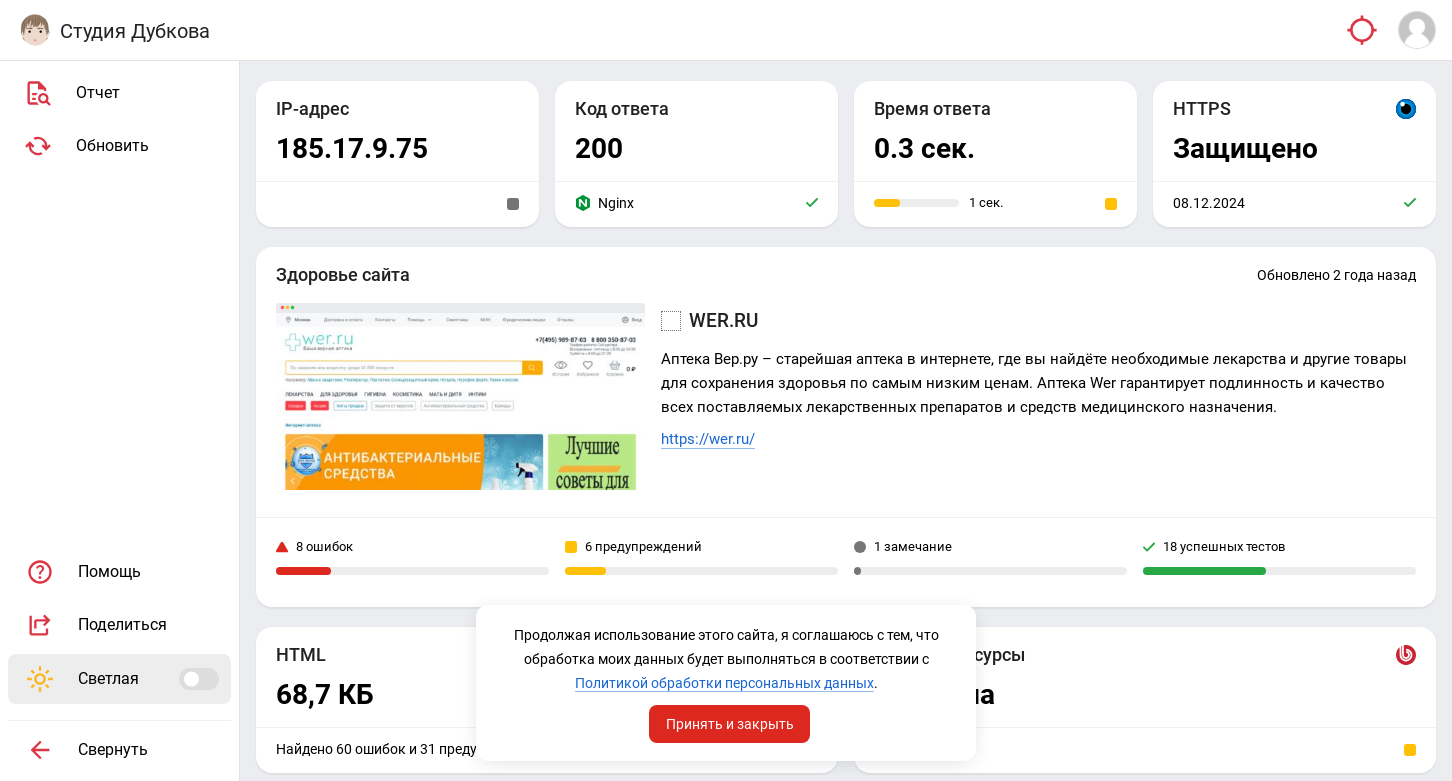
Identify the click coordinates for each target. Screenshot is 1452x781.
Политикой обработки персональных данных (724, 683)
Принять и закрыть (730, 724)
